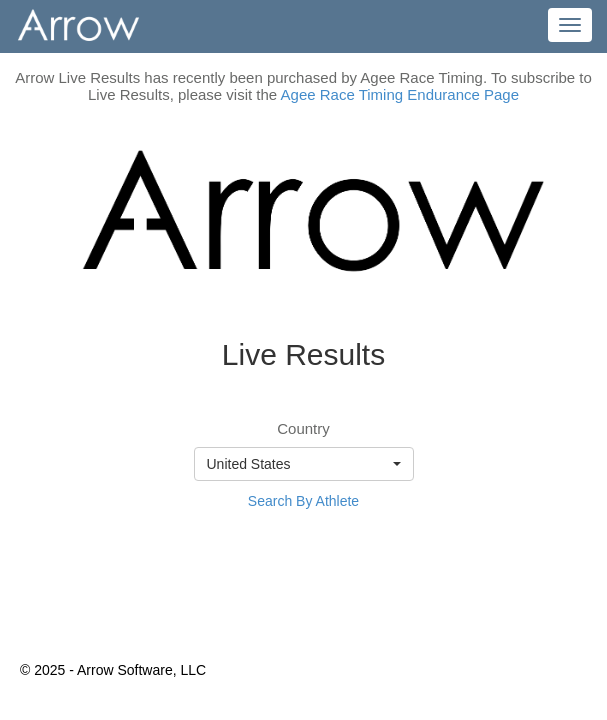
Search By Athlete (303, 501)
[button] (304, 464)
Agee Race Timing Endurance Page (400, 94)
